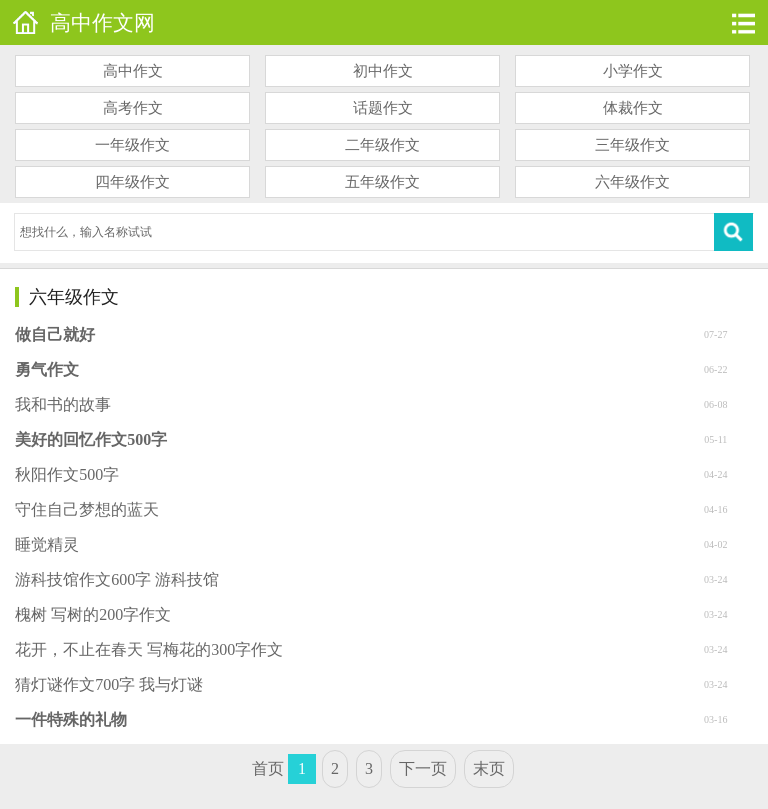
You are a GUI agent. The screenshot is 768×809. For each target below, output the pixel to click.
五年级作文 (382, 182)
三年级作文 (632, 145)
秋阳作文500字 (67, 474)
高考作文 (133, 108)
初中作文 (383, 71)
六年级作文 (632, 182)
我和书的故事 (63, 404)
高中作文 (133, 71)
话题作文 (383, 108)
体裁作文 (633, 108)
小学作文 (633, 71)
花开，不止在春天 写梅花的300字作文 (149, 649)
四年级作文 (132, 182)
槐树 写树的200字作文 (93, 614)
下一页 (423, 768)
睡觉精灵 (47, 544)
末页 (489, 768)
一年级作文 (132, 145)
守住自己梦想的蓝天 (87, 509)
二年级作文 (382, 145)
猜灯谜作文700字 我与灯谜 (109, 684)
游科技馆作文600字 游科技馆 (117, 579)
